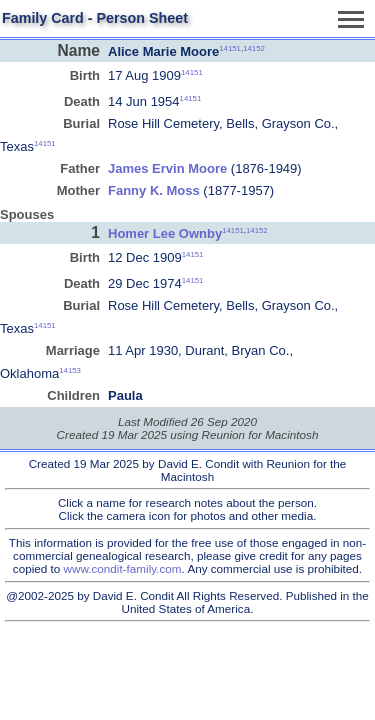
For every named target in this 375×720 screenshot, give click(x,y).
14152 (254, 48)
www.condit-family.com (123, 568)
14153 (70, 370)
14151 (230, 48)
